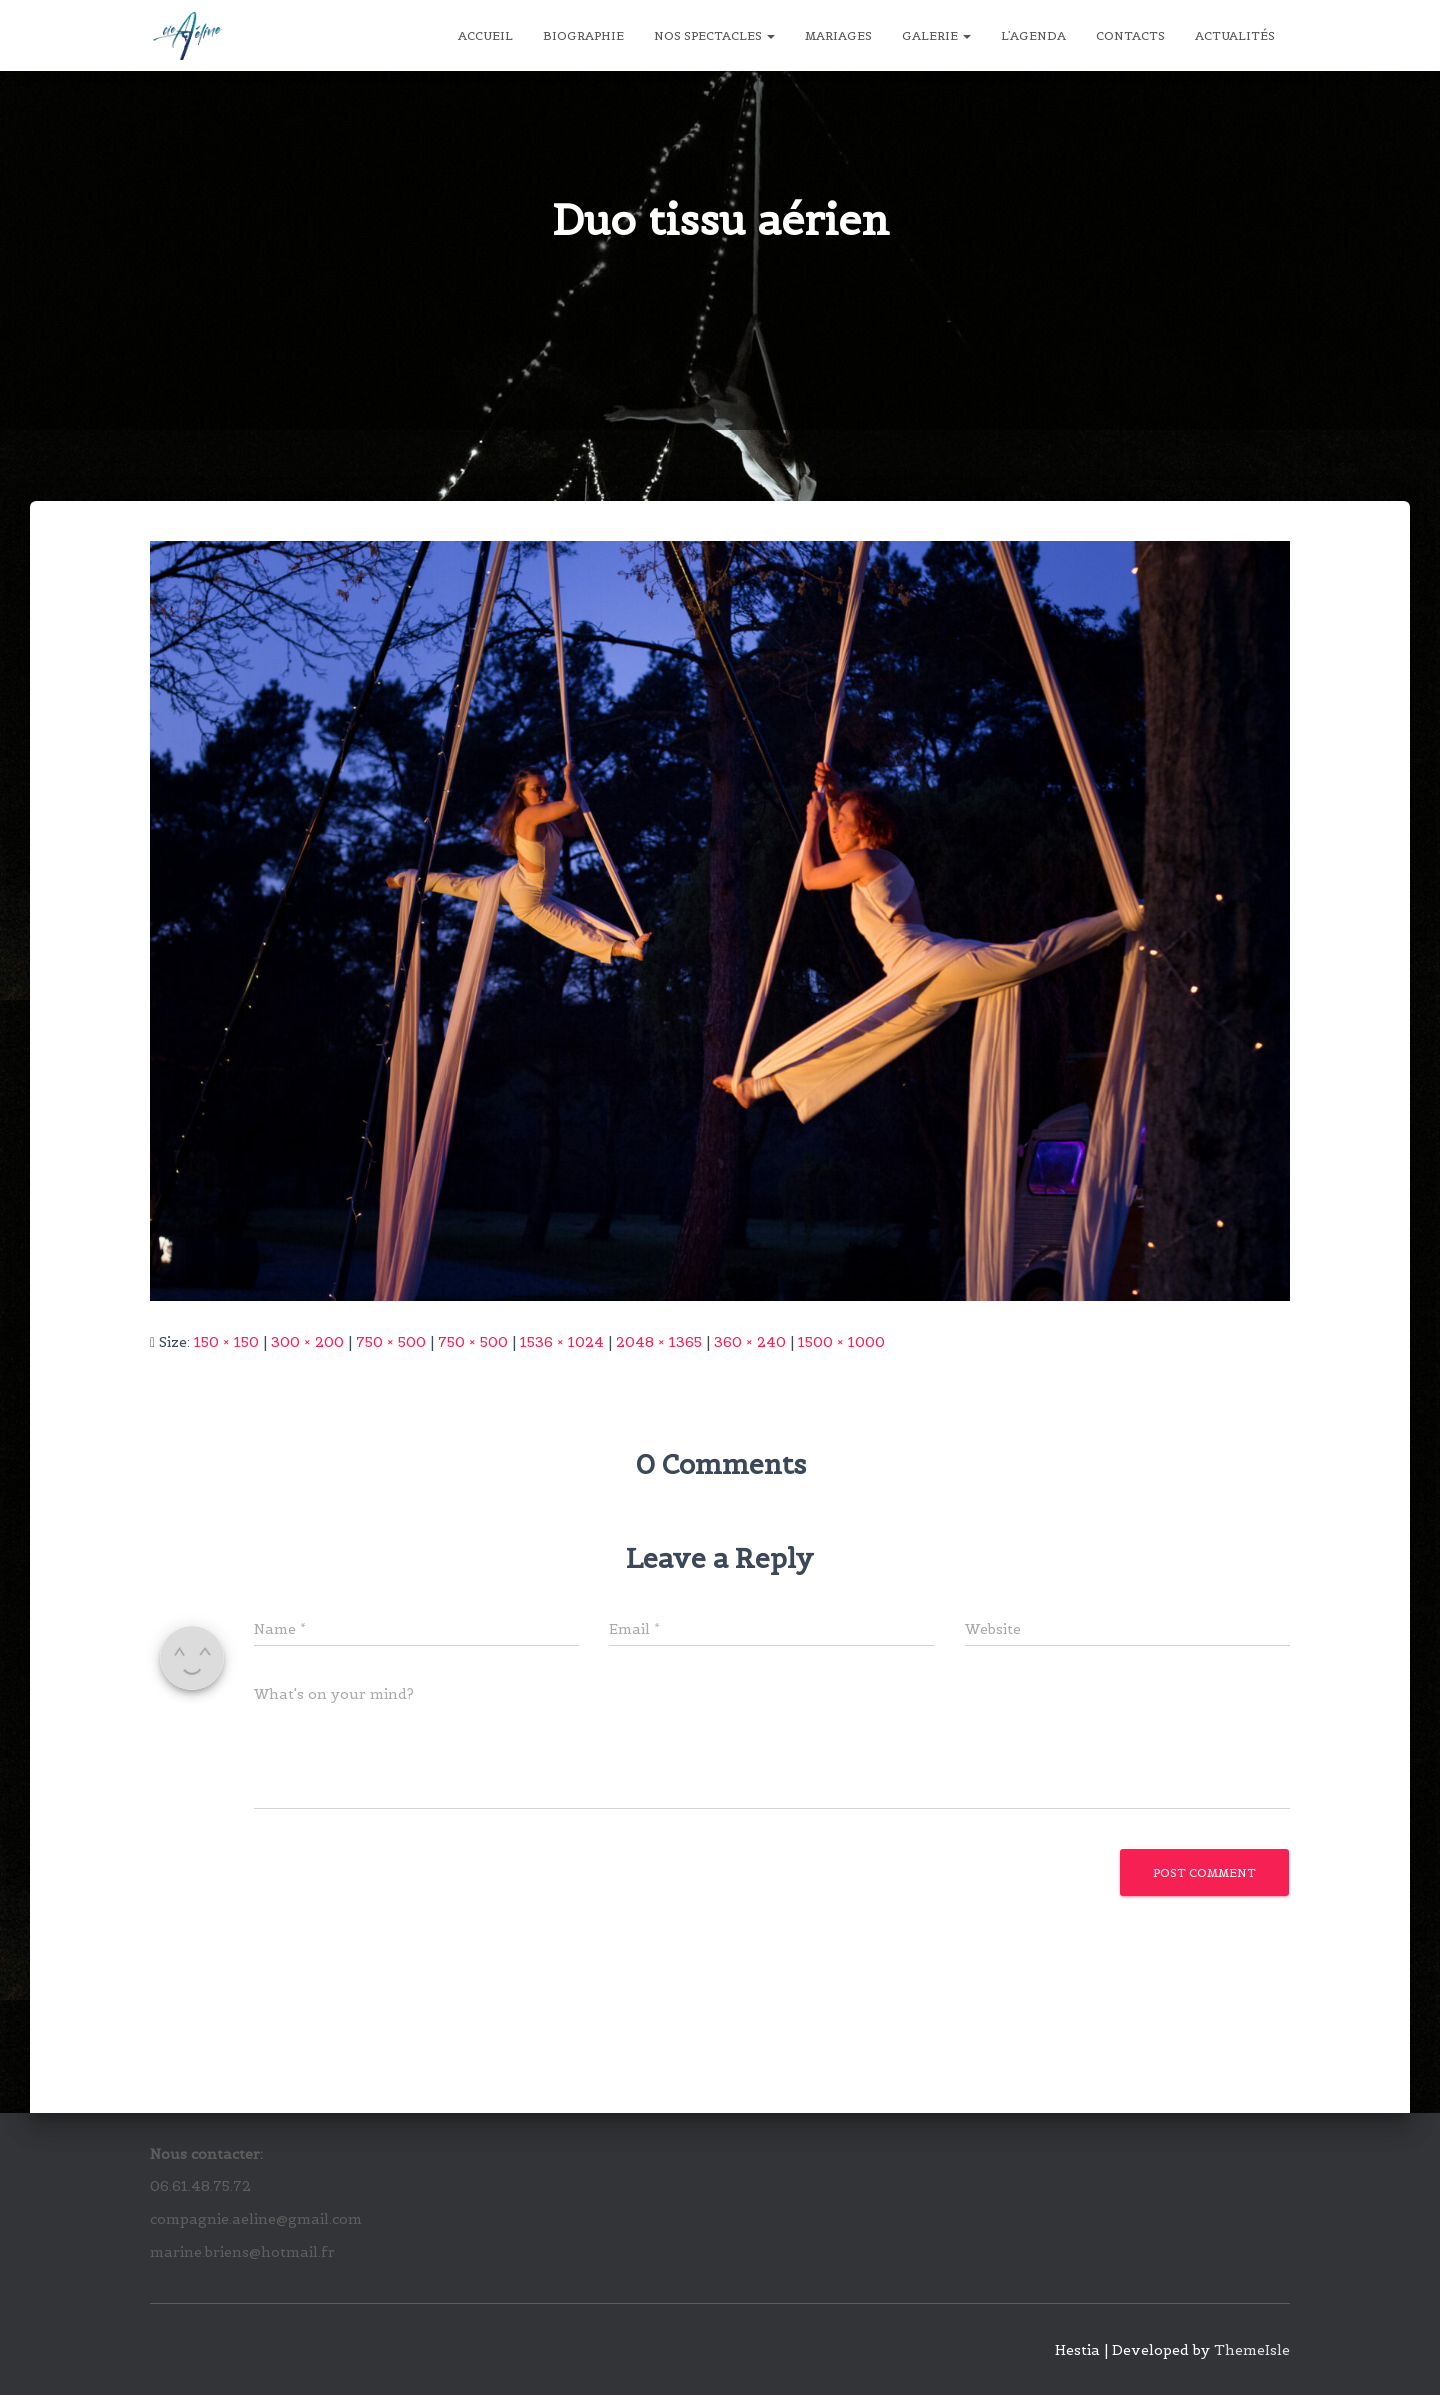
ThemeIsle (1252, 2350)
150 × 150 (226, 1342)
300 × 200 (307, 1342)
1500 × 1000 (841, 1342)
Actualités (1235, 35)
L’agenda (1033, 35)
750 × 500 (391, 1342)
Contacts (1130, 35)
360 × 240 (750, 1342)
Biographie (583, 35)
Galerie (936, 35)
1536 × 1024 (562, 1342)
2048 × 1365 (659, 1342)
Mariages (838, 35)
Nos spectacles (714, 35)
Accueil (485, 35)
